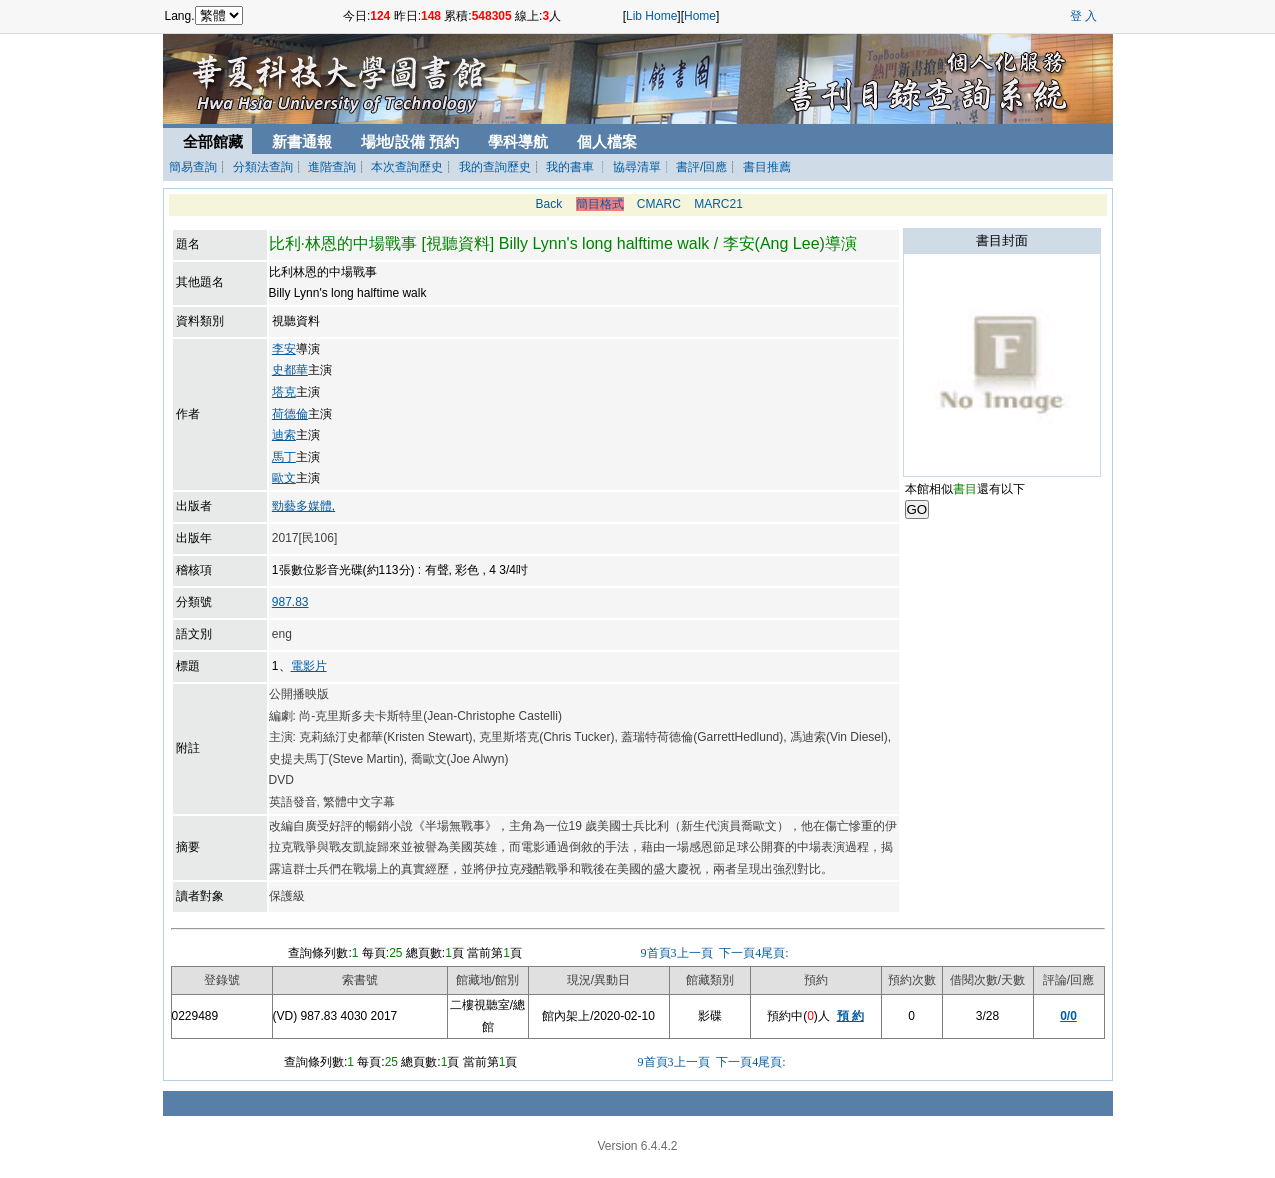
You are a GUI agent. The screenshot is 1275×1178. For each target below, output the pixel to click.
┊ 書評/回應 (694, 167)
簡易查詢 (193, 167)
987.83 (290, 602)
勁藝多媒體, (303, 506)
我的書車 (570, 167)
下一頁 (738, 953)
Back (548, 204)
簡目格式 (600, 204)
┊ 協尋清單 (628, 167)
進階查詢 (332, 167)
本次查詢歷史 (407, 167)
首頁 (656, 953)
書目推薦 (767, 167)
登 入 (1083, 16)
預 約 (850, 1016)
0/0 (1068, 1016)
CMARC (659, 204)
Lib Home (651, 16)
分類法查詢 (263, 167)
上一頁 (693, 953)
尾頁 (774, 953)
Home (700, 16)
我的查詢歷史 (495, 167)
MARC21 (718, 204)
